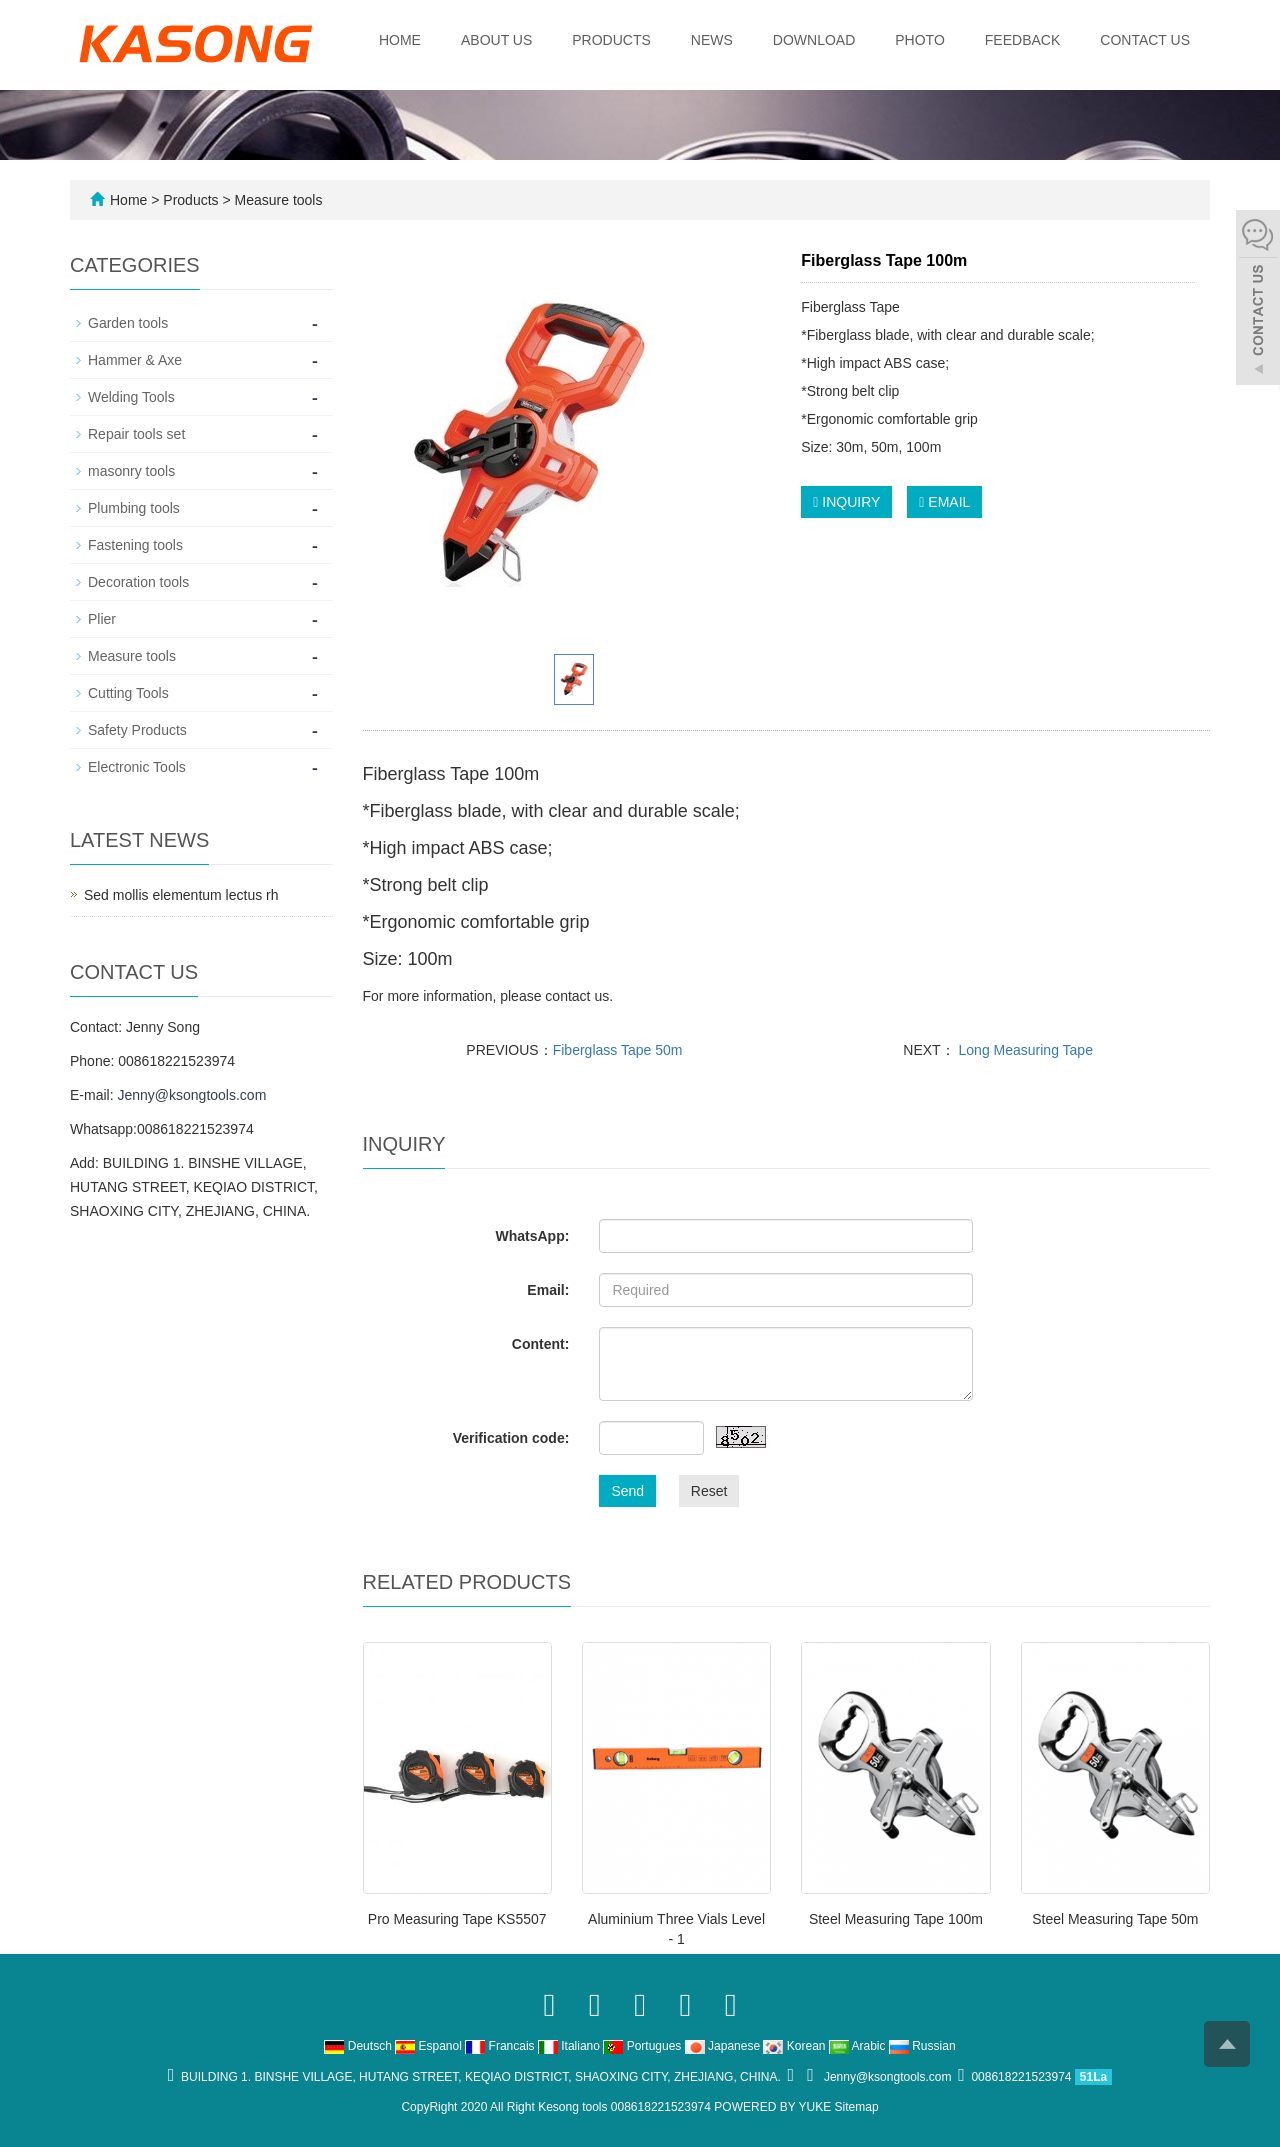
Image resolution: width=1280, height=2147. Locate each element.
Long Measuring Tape (1024, 1050)
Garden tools (128, 323)
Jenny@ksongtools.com (191, 1095)
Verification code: (511, 1438)
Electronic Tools (137, 767)
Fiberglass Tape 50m (618, 1050)
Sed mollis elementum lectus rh (181, 895)
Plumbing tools (134, 508)
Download (814, 40)
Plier (102, 619)
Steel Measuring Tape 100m (896, 1919)
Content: (541, 1344)
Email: (548, 1290)
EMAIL (944, 502)
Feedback (1022, 40)
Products (611, 40)
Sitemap (857, 2107)
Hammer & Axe (135, 360)
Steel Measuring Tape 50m (1115, 1919)
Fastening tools (135, 545)
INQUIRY (846, 502)
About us (496, 40)
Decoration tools (138, 582)
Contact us (1145, 40)
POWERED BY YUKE (774, 2107)
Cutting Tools (128, 693)
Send (627, 1491)
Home (400, 40)
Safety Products (137, 730)
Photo (920, 40)
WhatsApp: (532, 1236)
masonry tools (131, 471)
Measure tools (277, 200)
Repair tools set (136, 434)
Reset (709, 1491)
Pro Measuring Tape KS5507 (457, 1919)
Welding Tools (131, 397)
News (712, 40)
